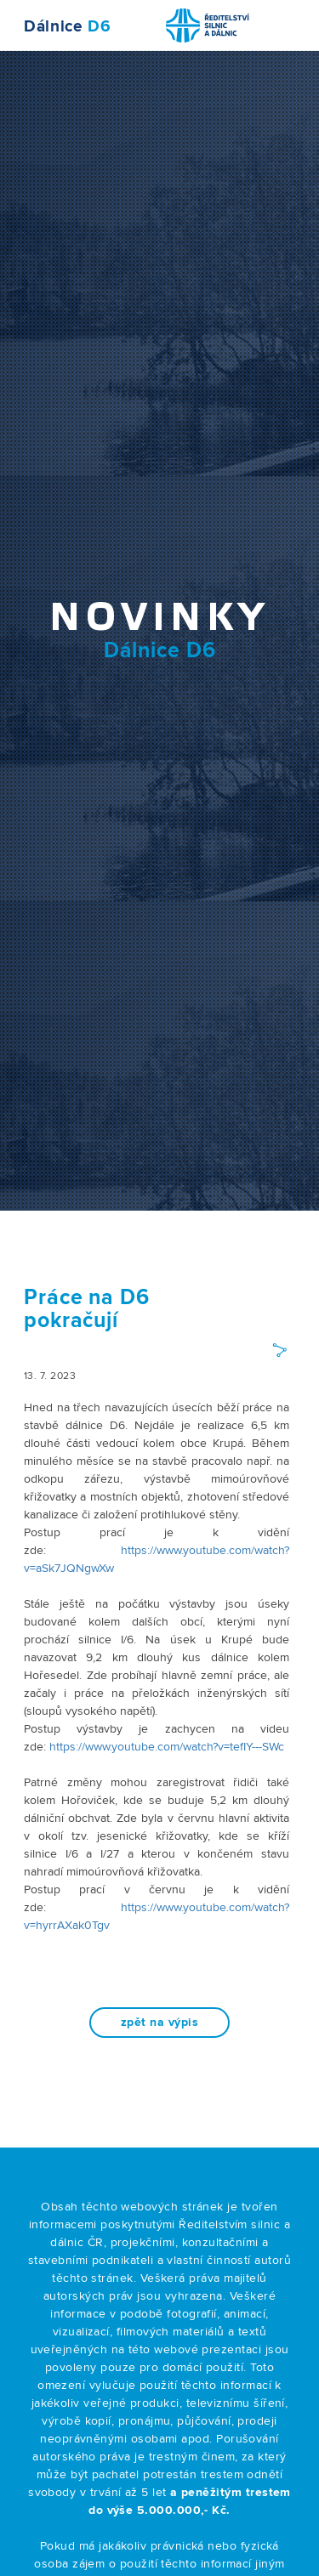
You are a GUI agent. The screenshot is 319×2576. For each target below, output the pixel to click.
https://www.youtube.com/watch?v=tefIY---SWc (166, 1747)
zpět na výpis (159, 2022)
